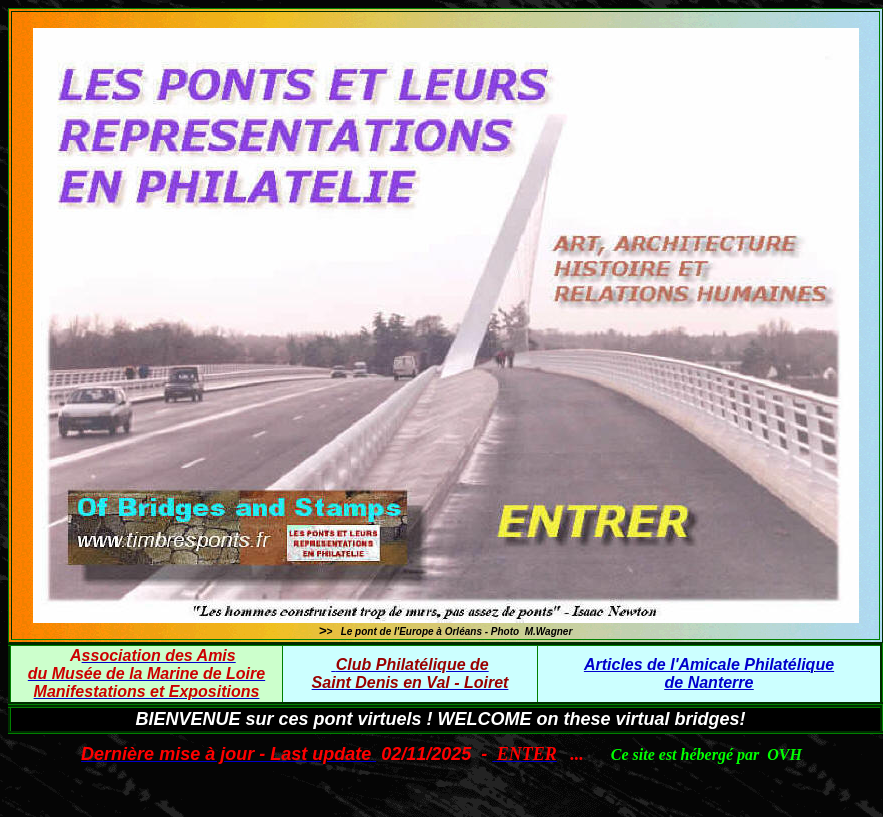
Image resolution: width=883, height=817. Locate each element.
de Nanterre (709, 682)
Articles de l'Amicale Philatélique (709, 664)
